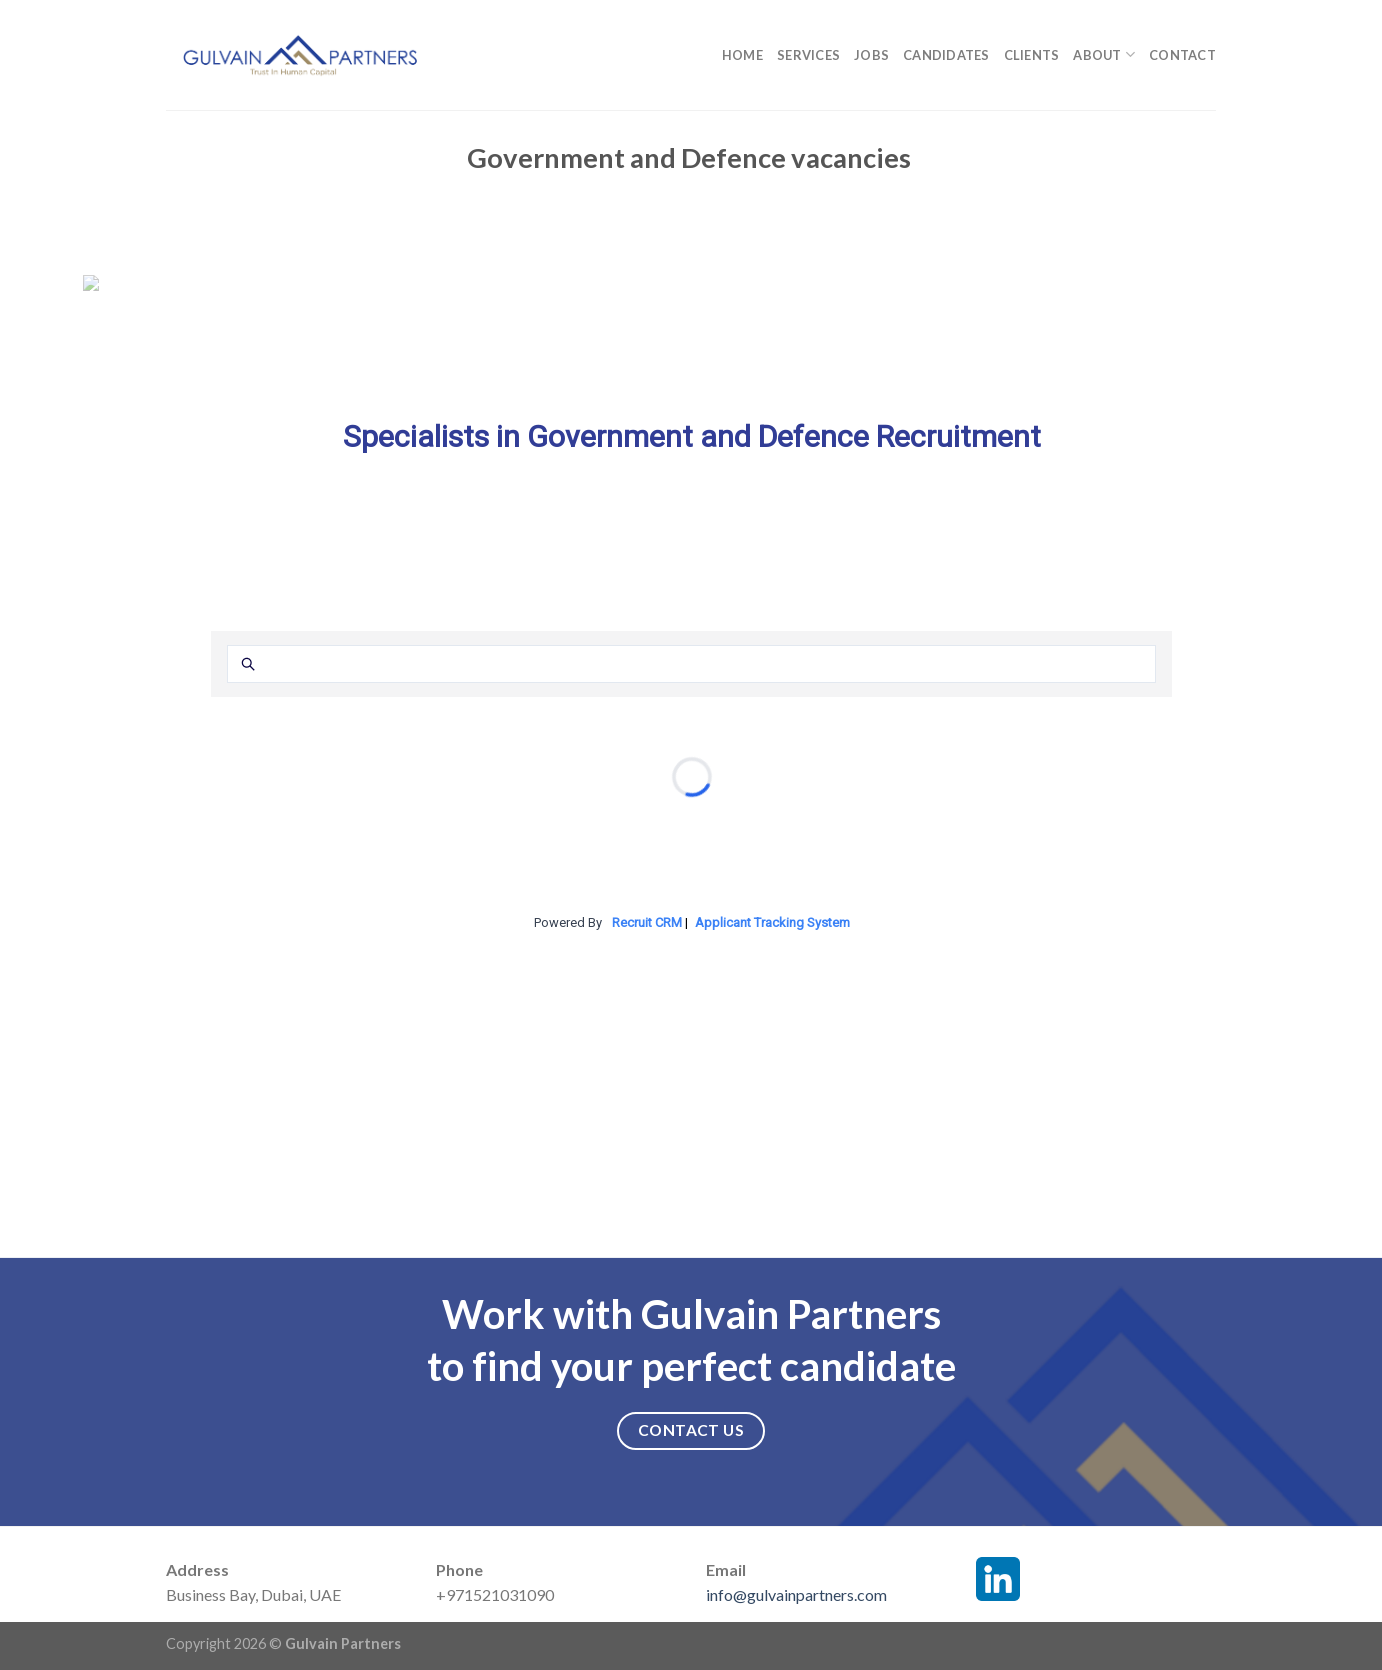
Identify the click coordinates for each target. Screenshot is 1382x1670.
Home (742, 55)
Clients (1032, 55)
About (1104, 54)
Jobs (871, 55)
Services (808, 55)
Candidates (946, 55)
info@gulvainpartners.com (796, 1594)
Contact (1182, 55)
